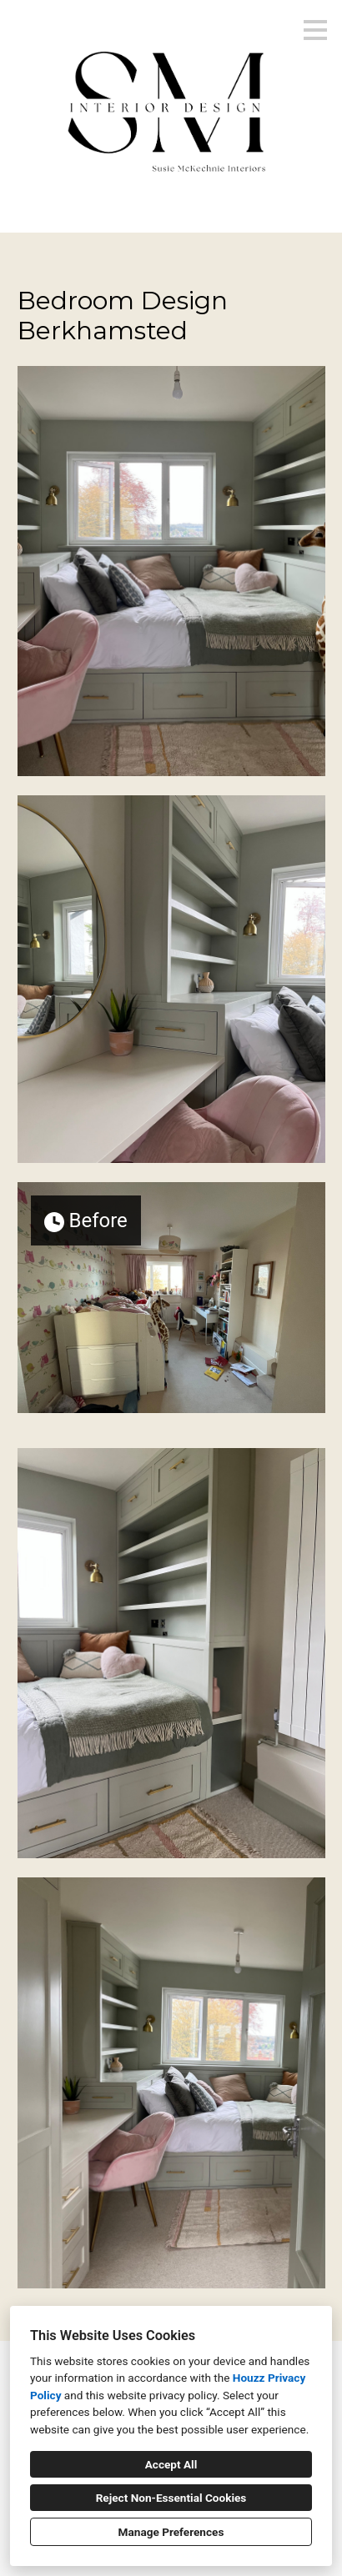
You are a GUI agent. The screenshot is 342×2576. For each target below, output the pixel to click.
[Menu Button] (315, 30)
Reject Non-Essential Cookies (171, 2497)
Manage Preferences (171, 2531)
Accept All (171, 2464)
